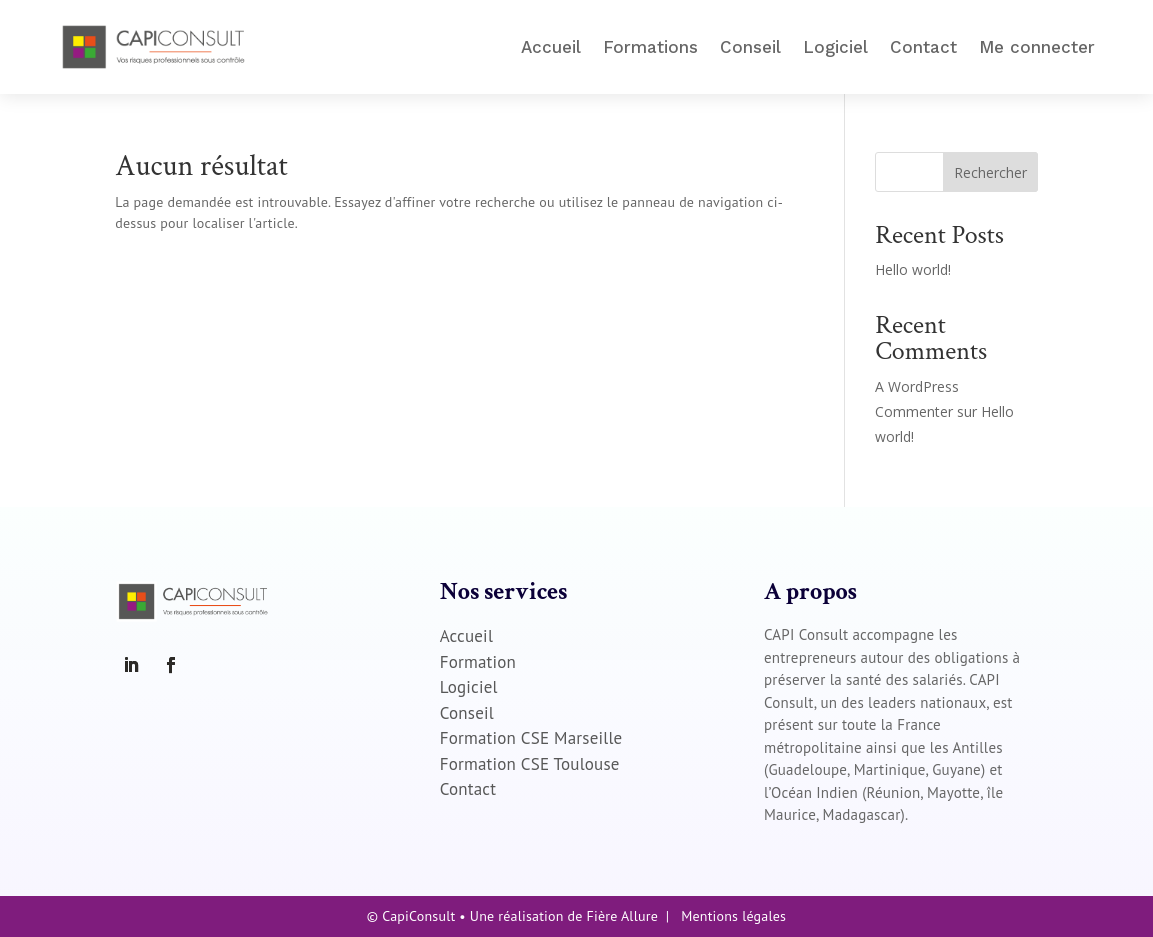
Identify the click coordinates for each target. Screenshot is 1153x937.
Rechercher (990, 172)
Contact (923, 47)
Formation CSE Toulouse (530, 764)
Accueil (551, 47)
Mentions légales (733, 916)
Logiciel (835, 47)
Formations (650, 47)
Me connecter (1037, 47)
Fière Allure (622, 916)
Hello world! (913, 269)
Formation (478, 662)
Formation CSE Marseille (531, 738)
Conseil (750, 47)
